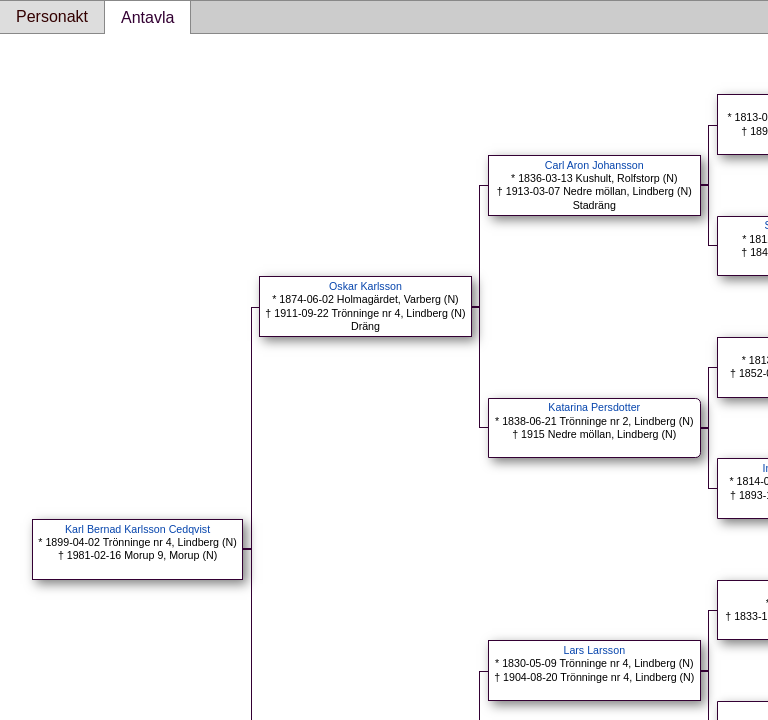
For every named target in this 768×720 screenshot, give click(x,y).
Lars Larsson (594, 650)
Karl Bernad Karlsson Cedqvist (137, 529)
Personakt (52, 16)
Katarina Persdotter (594, 407)
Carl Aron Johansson (594, 165)
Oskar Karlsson (365, 286)
